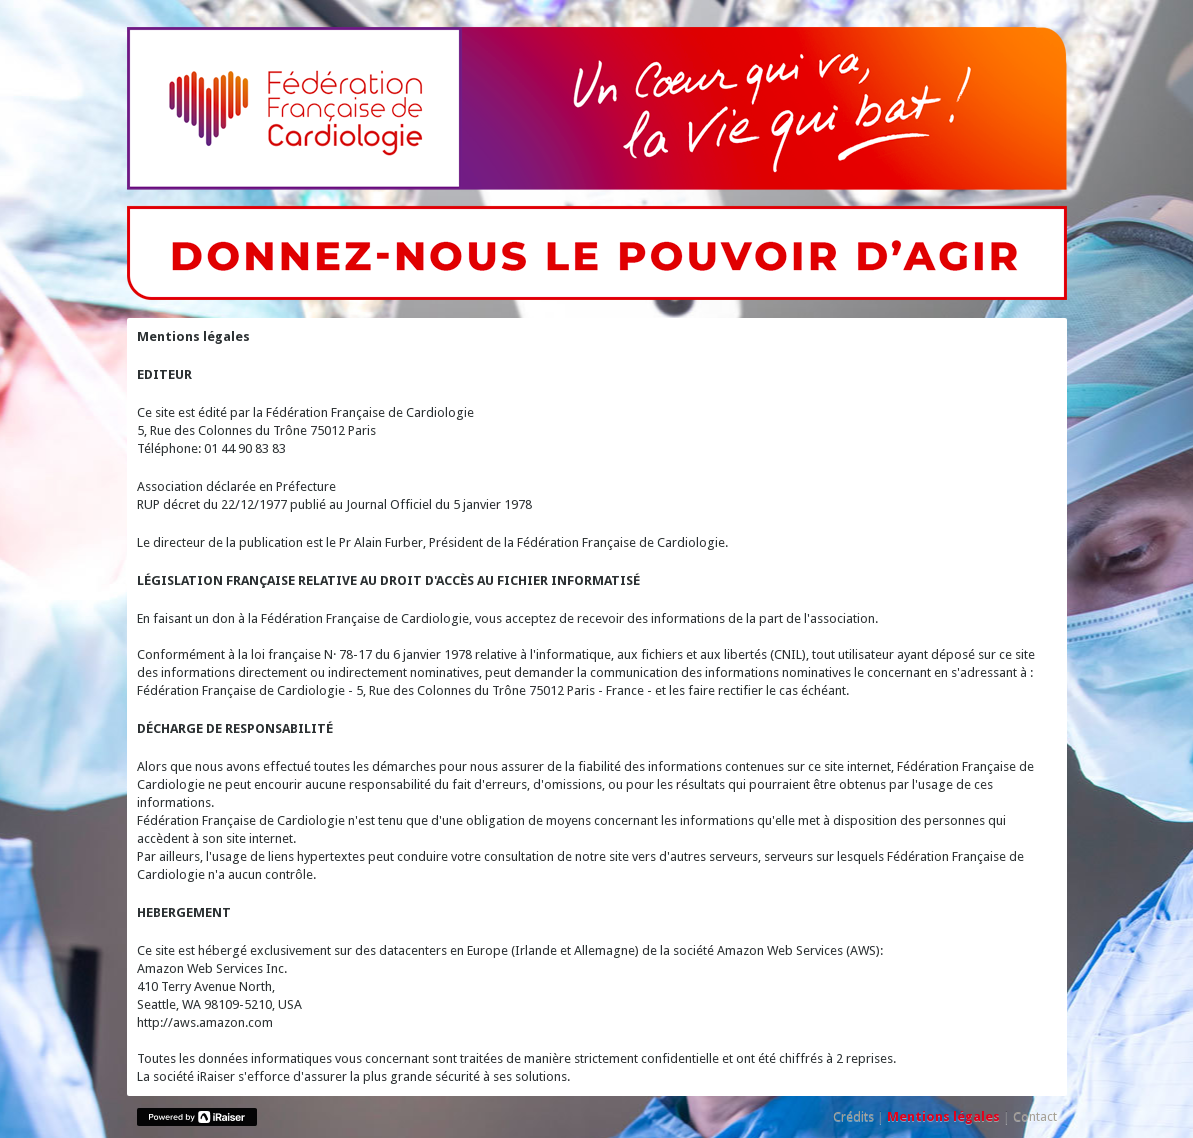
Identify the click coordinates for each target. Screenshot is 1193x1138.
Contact (1035, 1116)
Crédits (853, 1116)
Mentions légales (943, 1116)
